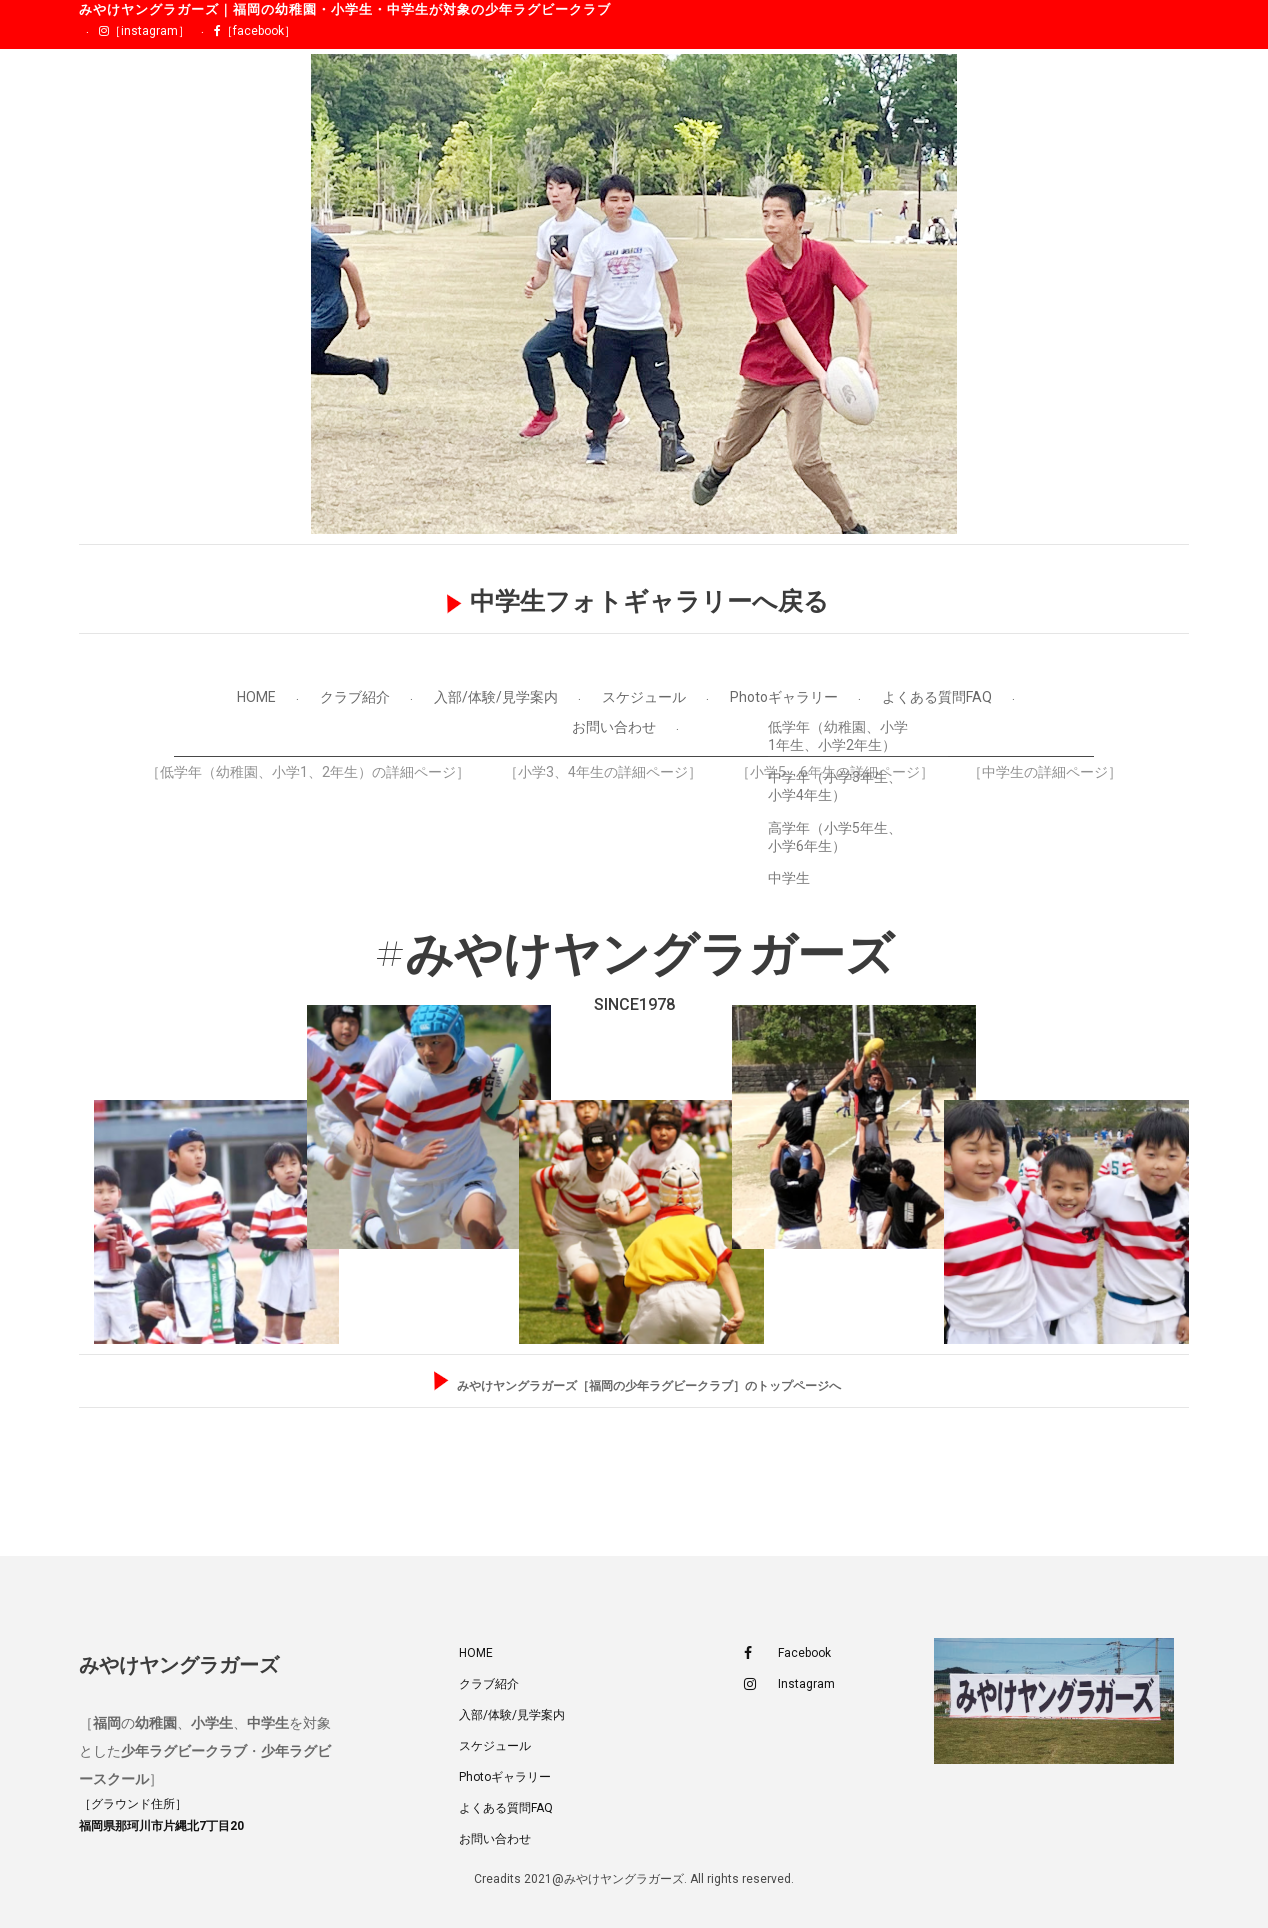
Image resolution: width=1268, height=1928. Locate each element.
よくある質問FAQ (937, 697)
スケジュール (644, 697)
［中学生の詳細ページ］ (1045, 772)
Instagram (789, 1684)
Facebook (787, 1653)
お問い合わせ (614, 727)
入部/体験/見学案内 (496, 697)
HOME (256, 697)
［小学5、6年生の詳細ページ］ (835, 772)
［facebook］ (255, 31)
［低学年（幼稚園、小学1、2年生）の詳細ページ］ (308, 772)
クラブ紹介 (355, 697)
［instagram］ (144, 31)
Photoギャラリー (784, 697)
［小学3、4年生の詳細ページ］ (603, 772)
